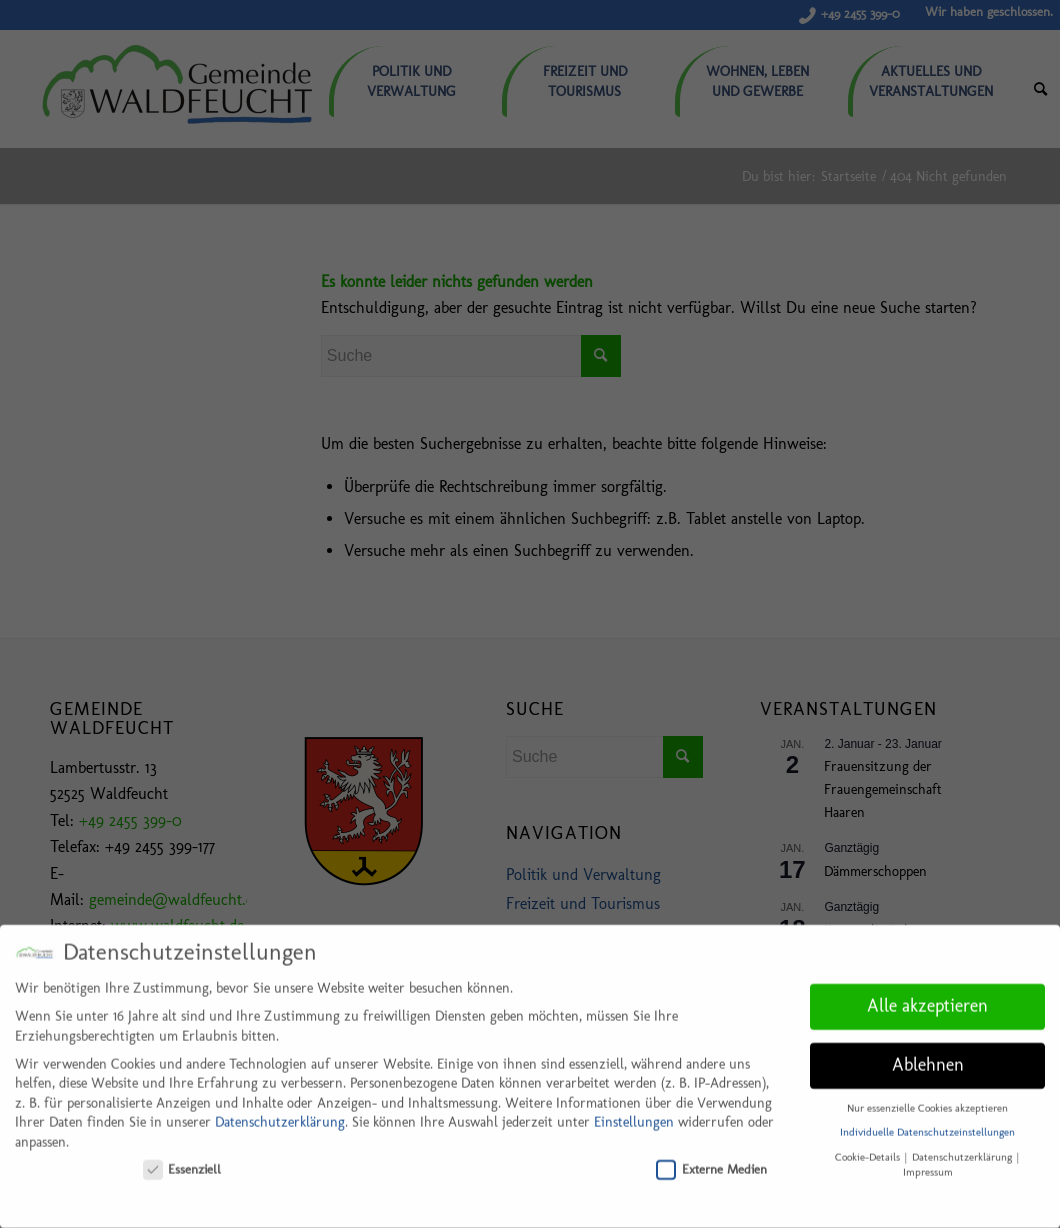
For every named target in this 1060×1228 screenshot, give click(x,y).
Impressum (928, 1163)
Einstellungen (634, 1114)
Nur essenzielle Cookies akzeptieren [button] (927, 1099)
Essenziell (182, 1160)
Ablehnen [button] (928, 1056)
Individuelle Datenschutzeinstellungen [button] (927, 1124)
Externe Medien (711, 1160)
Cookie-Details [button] (869, 1148)
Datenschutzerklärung (280, 1114)
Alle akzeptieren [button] (927, 997)
